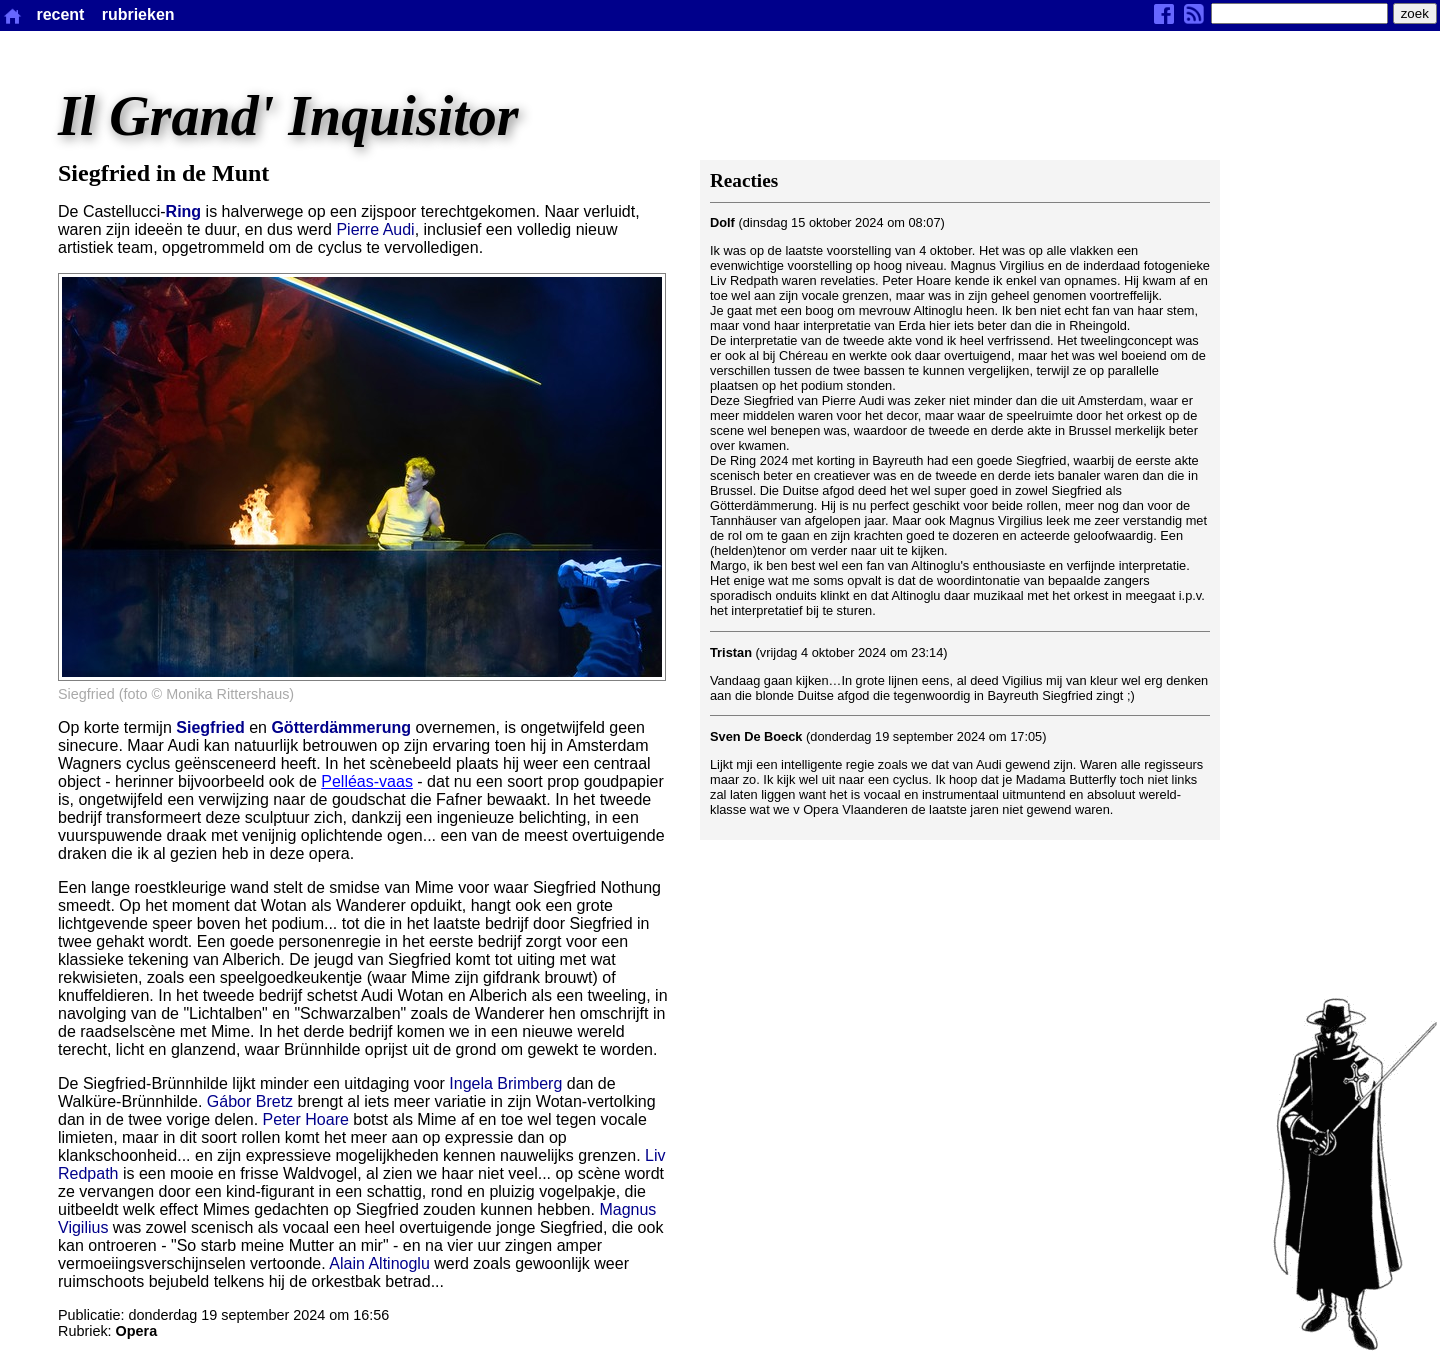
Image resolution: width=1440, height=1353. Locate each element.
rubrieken (138, 14)
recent (60, 14)
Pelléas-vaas (367, 781)
